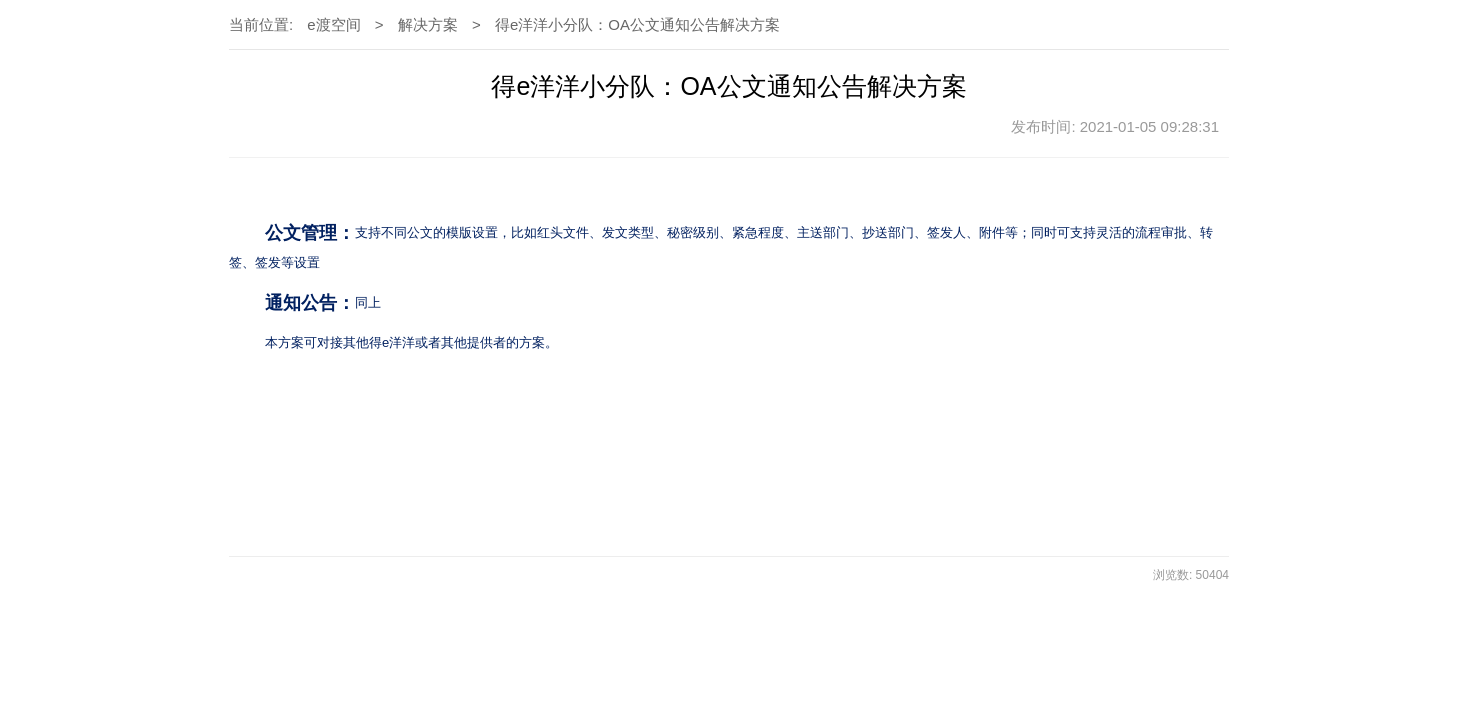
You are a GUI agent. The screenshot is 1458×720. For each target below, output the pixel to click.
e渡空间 (333, 24)
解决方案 (428, 24)
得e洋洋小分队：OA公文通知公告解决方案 (637, 24)
